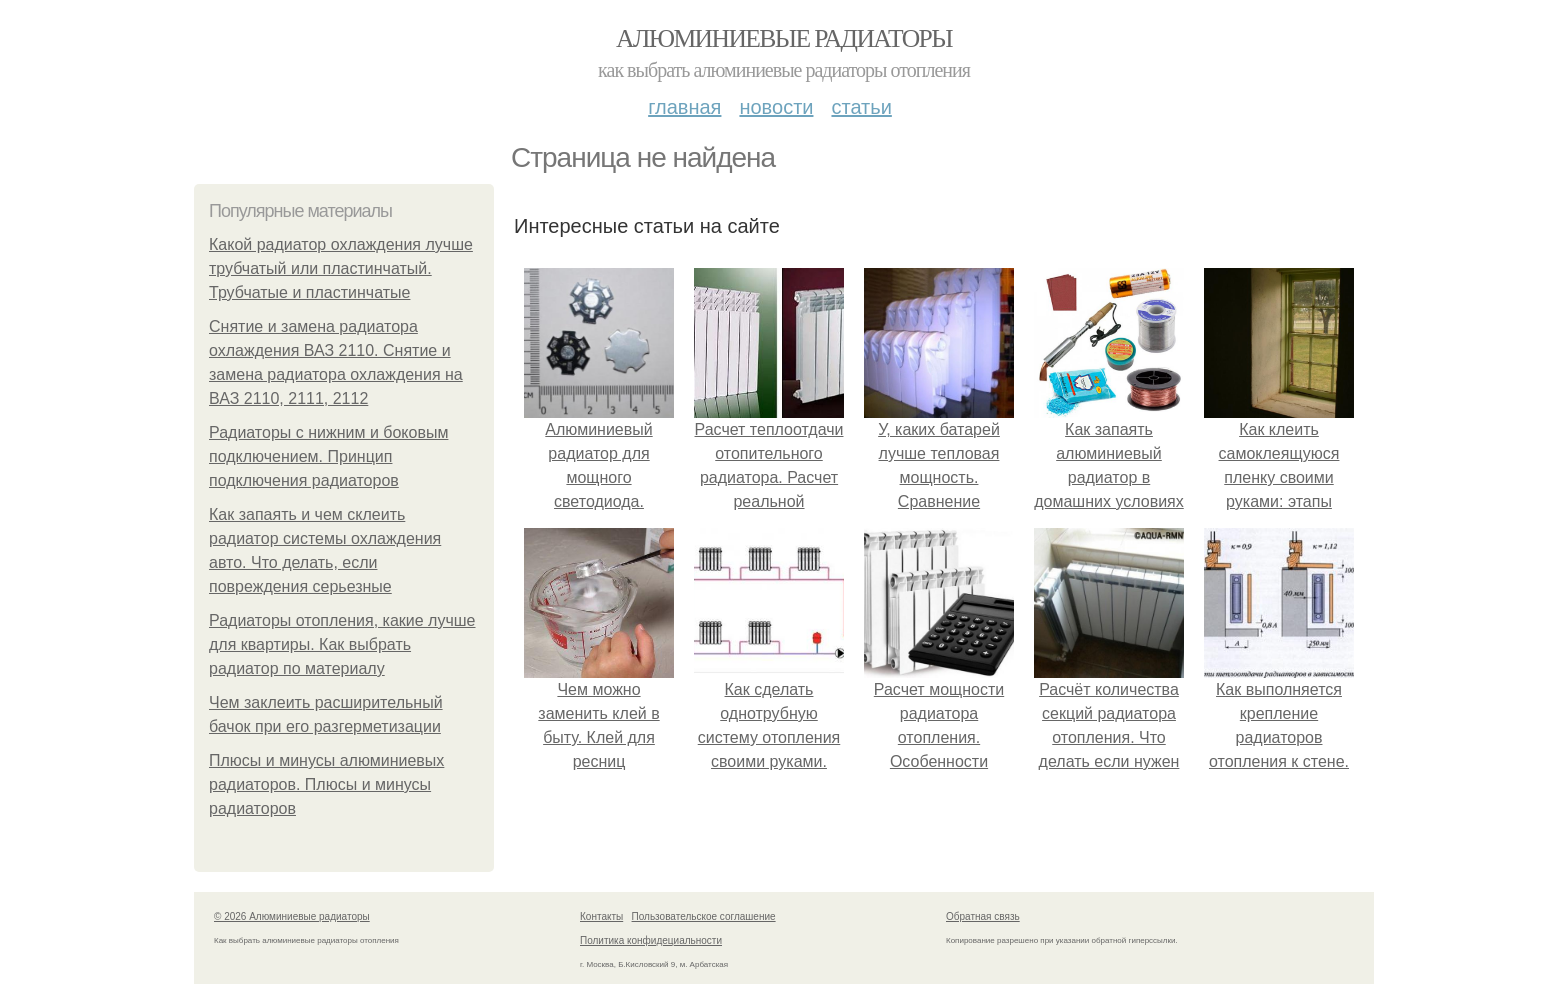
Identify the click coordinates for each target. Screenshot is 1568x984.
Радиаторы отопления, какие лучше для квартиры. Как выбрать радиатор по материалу (342, 644)
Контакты (601, 916)
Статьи (861, 107)
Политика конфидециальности (651, 940)
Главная (684, 107)
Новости (776, 107)
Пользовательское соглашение (704, 916)
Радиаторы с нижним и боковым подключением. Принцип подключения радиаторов (328, 456)
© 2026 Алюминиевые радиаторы (292, 916)
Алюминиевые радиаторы (784, 38)
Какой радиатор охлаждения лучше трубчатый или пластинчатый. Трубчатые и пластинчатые (341, 268)
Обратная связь (983, 916)
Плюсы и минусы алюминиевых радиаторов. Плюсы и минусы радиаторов (326, 784)
